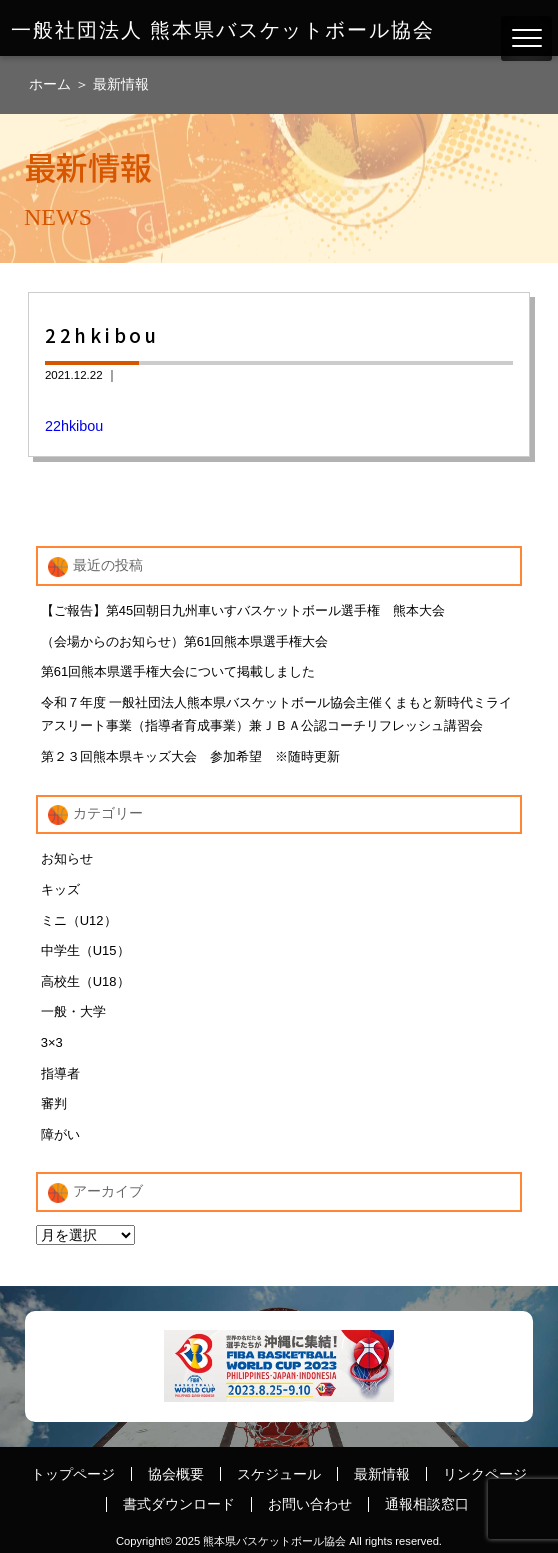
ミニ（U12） (79, 920)
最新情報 (121, 84)
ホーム (52, 84)
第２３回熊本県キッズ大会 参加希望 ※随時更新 (190, 756)
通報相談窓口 (427, 1504)
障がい (60, 1134)
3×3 (52, 1042)
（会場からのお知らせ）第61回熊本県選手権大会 (184, 641)
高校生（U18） (85, 981)
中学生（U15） (85, 950)
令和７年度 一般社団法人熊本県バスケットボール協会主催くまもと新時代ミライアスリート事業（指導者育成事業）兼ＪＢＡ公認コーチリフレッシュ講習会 (277, 714)
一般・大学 (73, 1011)
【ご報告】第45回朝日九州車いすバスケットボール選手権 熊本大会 (243, 610)
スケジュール (279, 1474)
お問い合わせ (310, 1504)
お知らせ (67, 858)
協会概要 (176, 1474)
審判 (54, 1103)
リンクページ (485, 1474)
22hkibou (74, 426)
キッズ (60, 889)
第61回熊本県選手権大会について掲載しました (178, 671)
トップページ (73, 1474)
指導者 (60, 1073)
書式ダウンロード (179, 1504)
